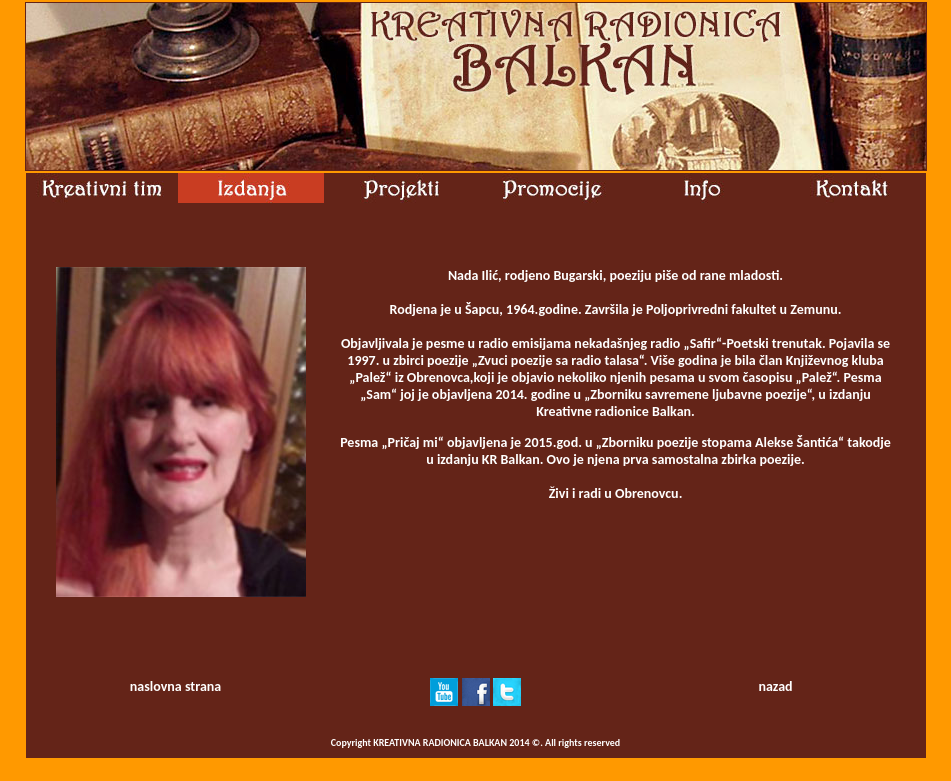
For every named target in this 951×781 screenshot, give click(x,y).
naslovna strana (175, 686)
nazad (775, 686)
